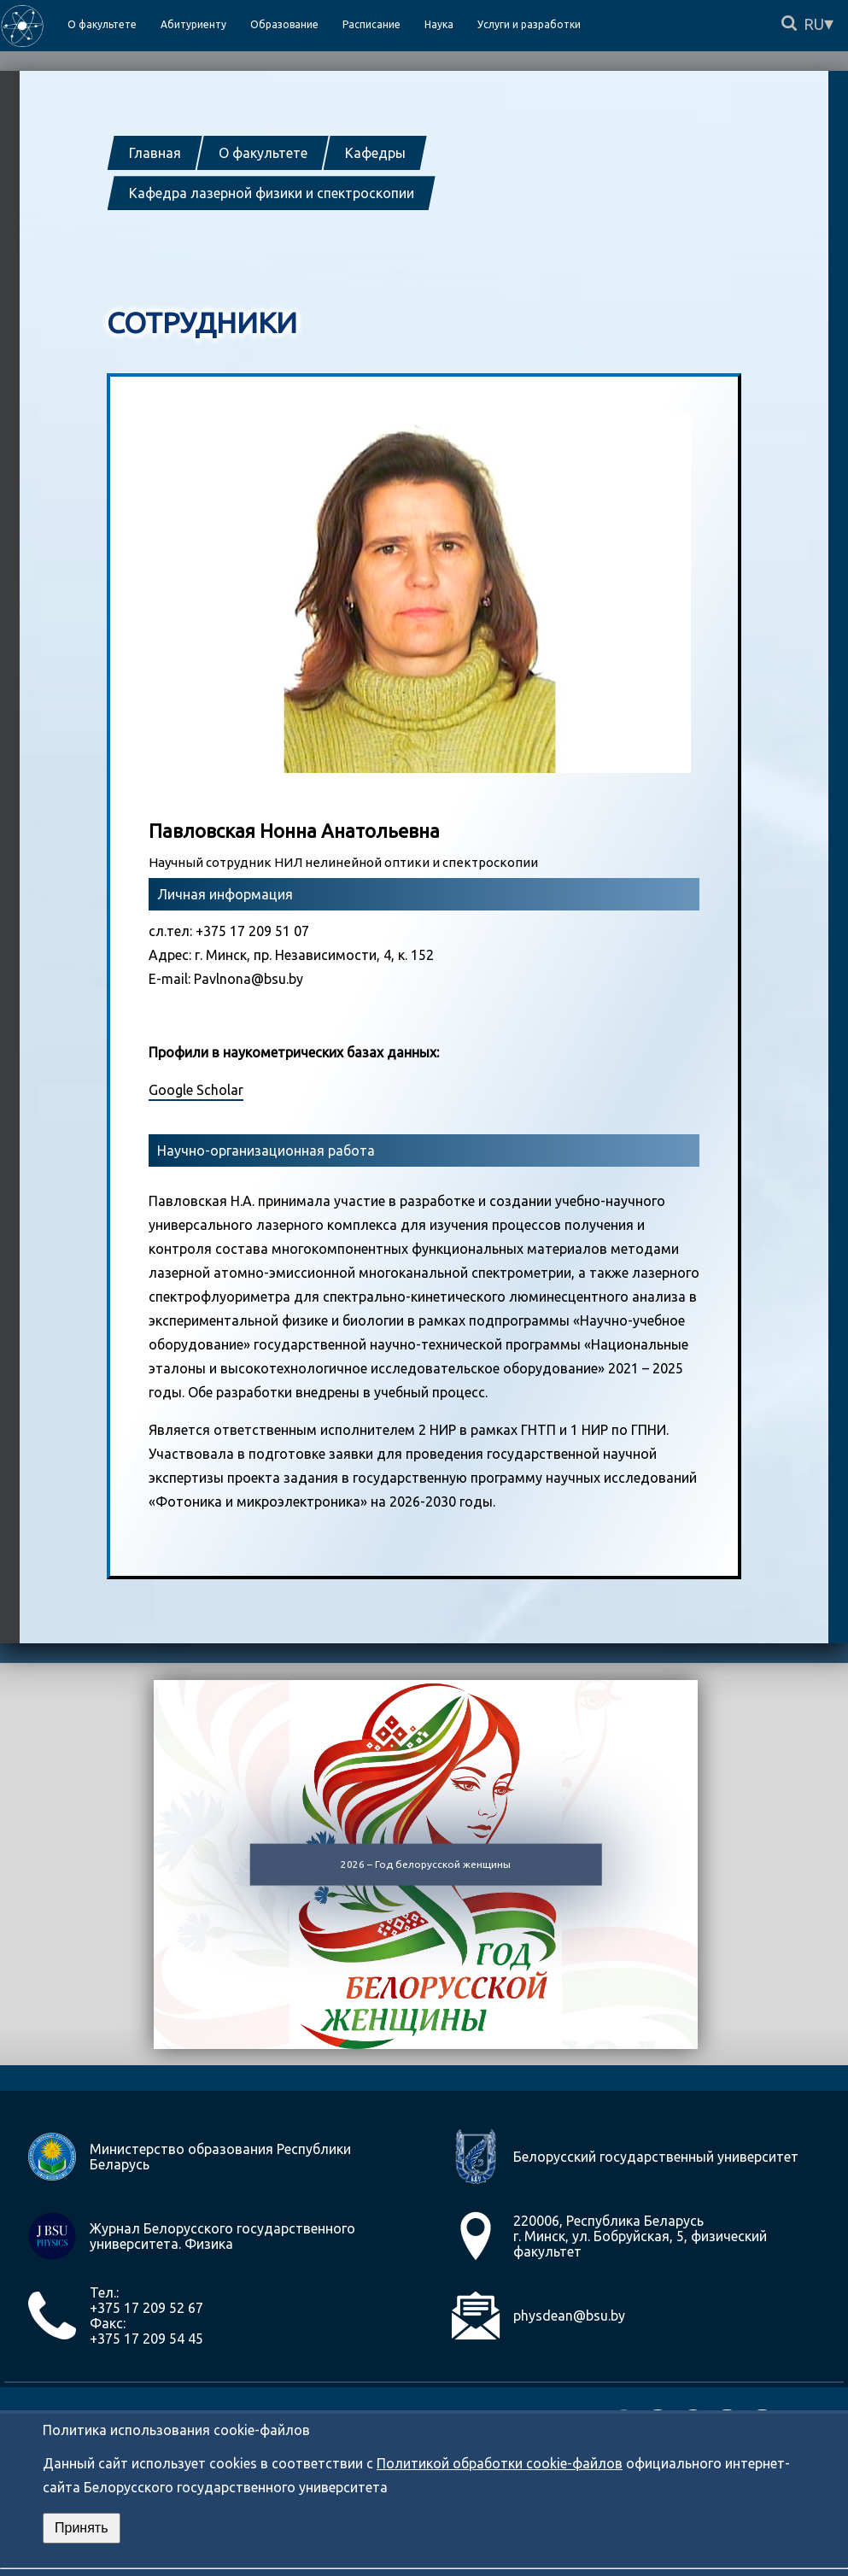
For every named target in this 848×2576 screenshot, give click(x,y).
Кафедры (375, 153)
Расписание (371, 24)
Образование (284, 24)
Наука (438, 24)
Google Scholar (196, 1090)
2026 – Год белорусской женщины (426, 1863)
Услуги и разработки (529, 24)
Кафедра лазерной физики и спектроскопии (271, 193)
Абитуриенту (193, 24)
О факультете (263, 153)
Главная (155, 153)
